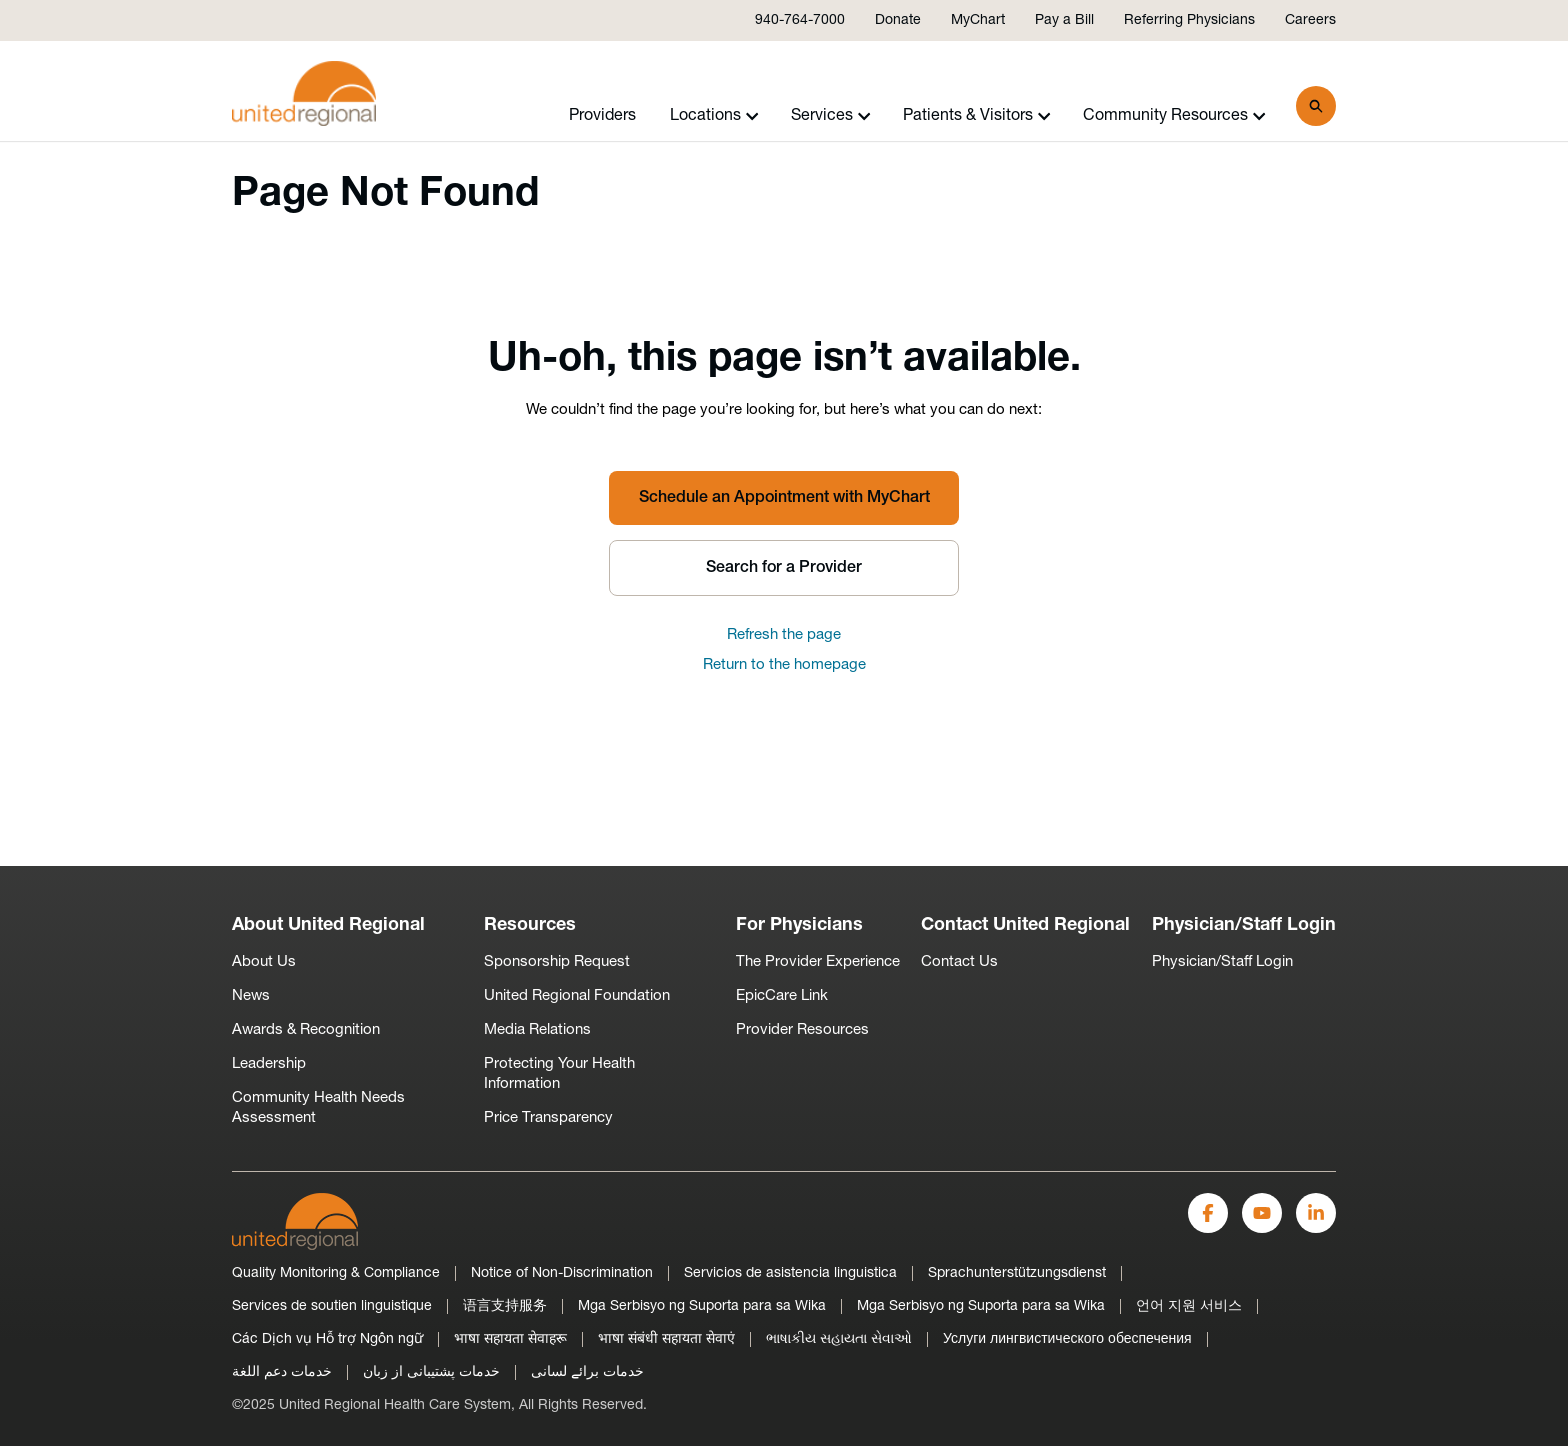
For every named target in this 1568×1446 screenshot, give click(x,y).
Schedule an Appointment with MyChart (784, 498)
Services (831, 116)
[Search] (1316, 106)
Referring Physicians (1189, 20)
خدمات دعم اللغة (282, 1372)
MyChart (978, 20)
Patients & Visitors (977, 116)
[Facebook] (1208, 1213)
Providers (602, 116)
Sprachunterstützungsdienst (1017, 1273)
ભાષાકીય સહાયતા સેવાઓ (839, 1339)
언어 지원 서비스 (1189, 1306)
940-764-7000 (800, 20)
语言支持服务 (505, 1306)
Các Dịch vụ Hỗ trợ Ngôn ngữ (327, 1339)
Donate (898, 20)
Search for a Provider (784, 568)
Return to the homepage (784, 665)
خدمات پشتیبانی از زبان (431, 1372)
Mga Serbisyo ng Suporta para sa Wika (702, 1306)
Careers (1310, 20)
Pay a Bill (1064, 20)
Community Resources (1174, 116)
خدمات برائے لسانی (587, 1372)
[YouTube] (1262, 1213)
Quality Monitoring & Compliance (336, 1273)
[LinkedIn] (1316, 1213)
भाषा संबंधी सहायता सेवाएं (666, 1339)
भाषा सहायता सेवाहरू (510, 1339)
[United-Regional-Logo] (295, 1221)
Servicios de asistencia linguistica (790, 1273)
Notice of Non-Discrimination (562, 1273)
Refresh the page (784, 635)
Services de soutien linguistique (332, 1306)
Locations (714, 116)
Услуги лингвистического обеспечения (1067, 1339)
